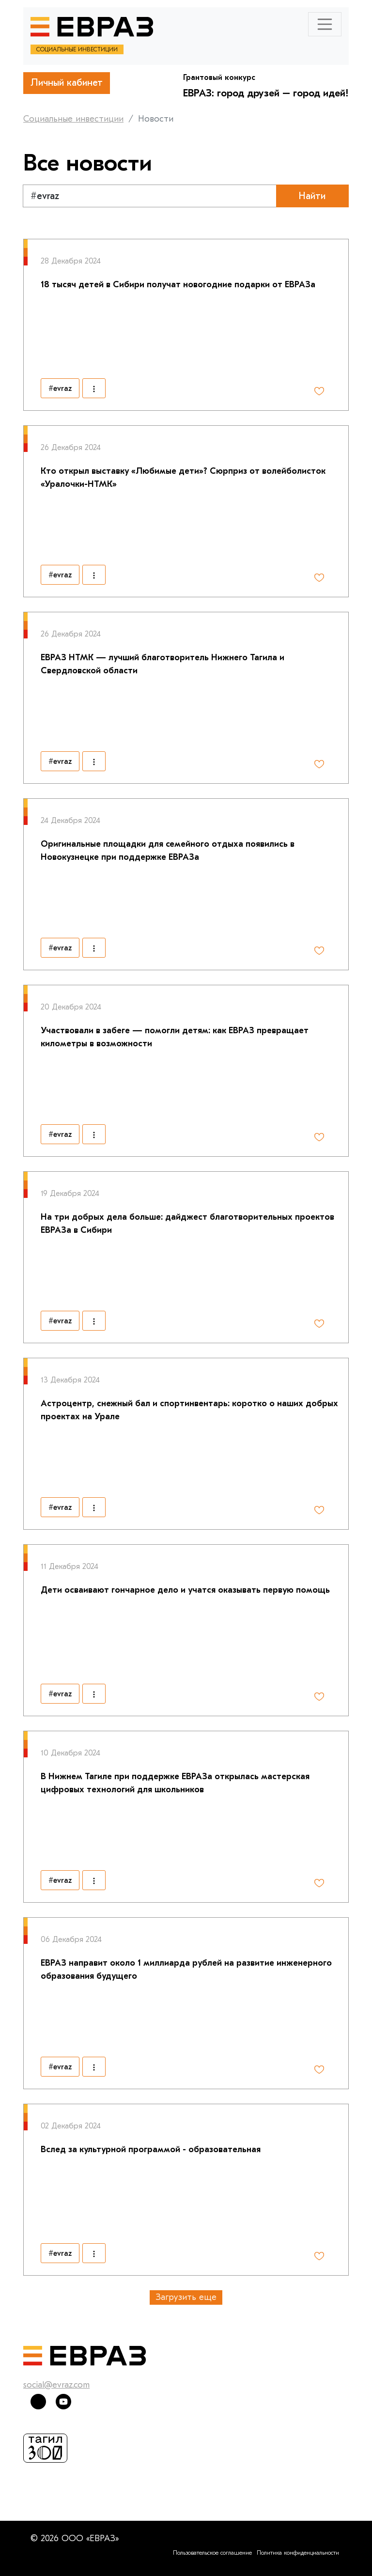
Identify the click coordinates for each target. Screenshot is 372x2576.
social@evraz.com (56, 2385)
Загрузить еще (186, 2297)
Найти (312, 196)
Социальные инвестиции (73, 119)
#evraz (60, 388)
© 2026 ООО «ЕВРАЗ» (75, 2538)
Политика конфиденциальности (298, 2552)
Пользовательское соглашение (212, 2552)
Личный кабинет (67, 82)
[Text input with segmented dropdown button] (150, 196)
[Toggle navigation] (325, 24)
